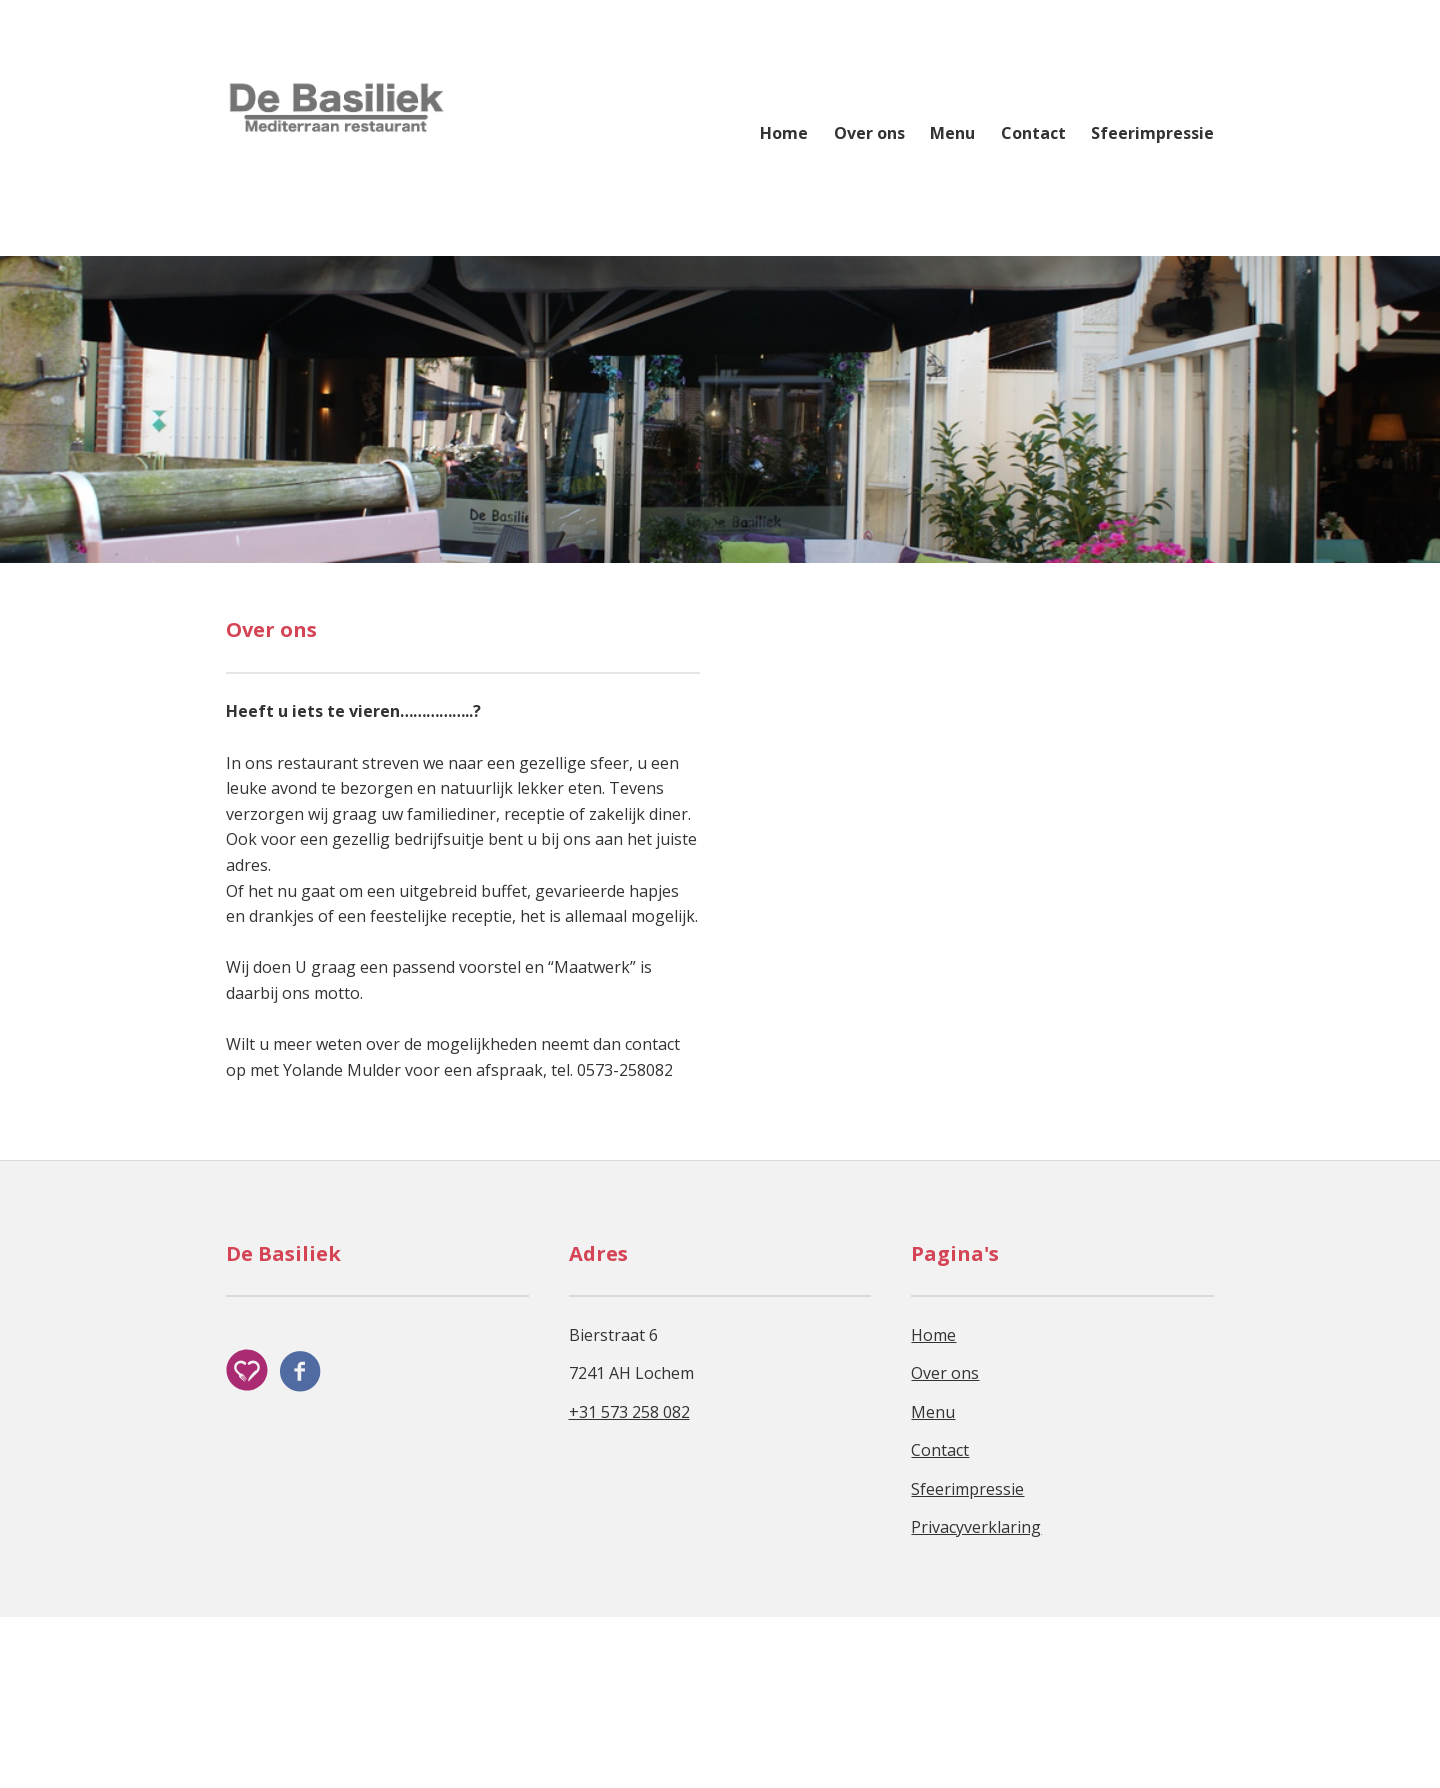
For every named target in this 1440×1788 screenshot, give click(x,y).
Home (784, 133)
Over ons (869, 133)
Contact (1033, 133)
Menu (952, 133)
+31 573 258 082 (629, 1583)
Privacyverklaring (976, 1698)
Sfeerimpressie (1152, 133)
